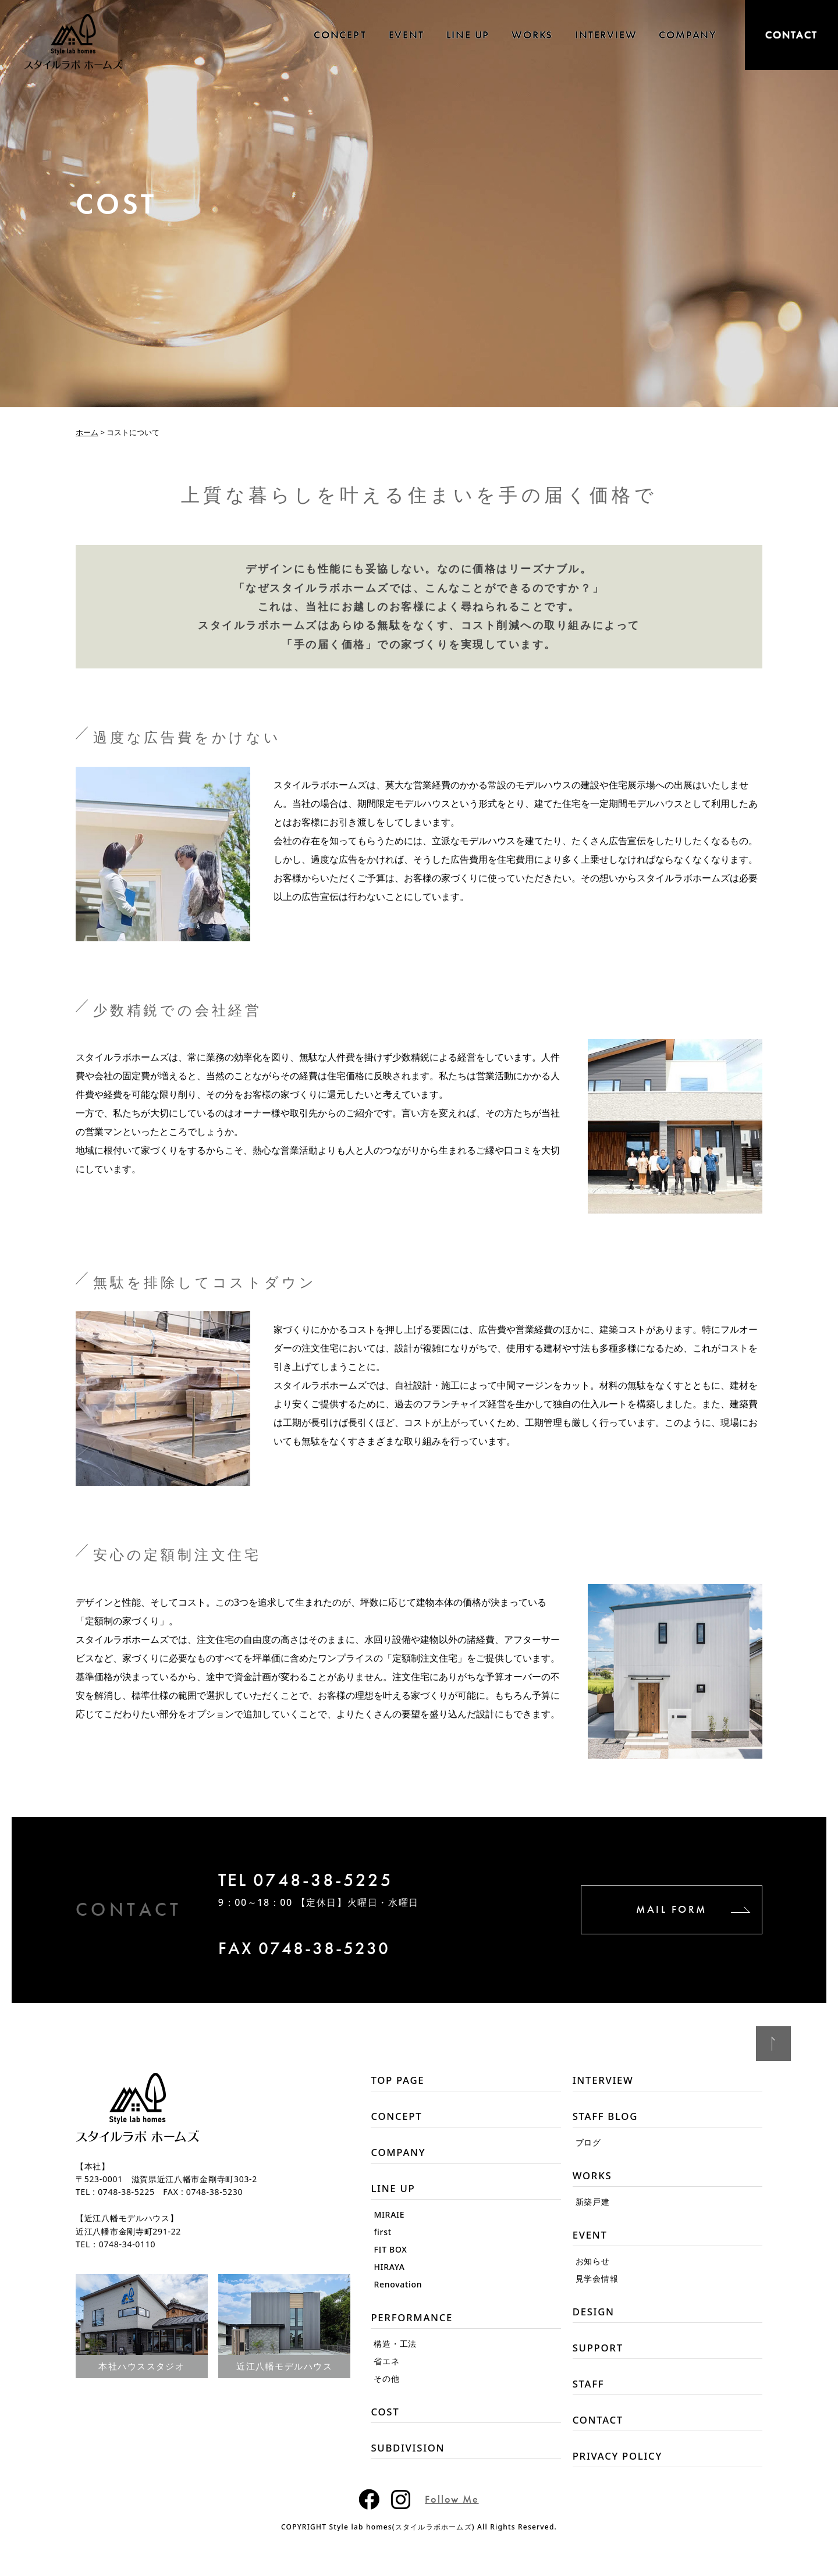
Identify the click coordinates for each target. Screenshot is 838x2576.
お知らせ (593, 2267)
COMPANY (688, 34)
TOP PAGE (399, 2081)
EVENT (406, 34)
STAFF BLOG (607, 2119)
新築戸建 (593, 2206)
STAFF (590, 2394)
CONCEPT (340, 34)
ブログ (588, 2145)
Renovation (398, 2290)
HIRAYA (389, 2273)
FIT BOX (390, 2255)
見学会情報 (597, 2284)
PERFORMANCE (415, 2325)
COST (386, 2421)
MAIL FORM (646, 1909)
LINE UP (468, 34)
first (382, 2238)
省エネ (386, 2369)
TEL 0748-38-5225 (330, 1882)
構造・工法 (395, 2351)
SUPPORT (600, 2357)
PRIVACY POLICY (621, 2470)
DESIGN (595, 2319)
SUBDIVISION (410, 2458)
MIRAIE (389, 2220)
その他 (386, 2386)
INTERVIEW (606, 34)
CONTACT (791, 34)
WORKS (532, 34)
